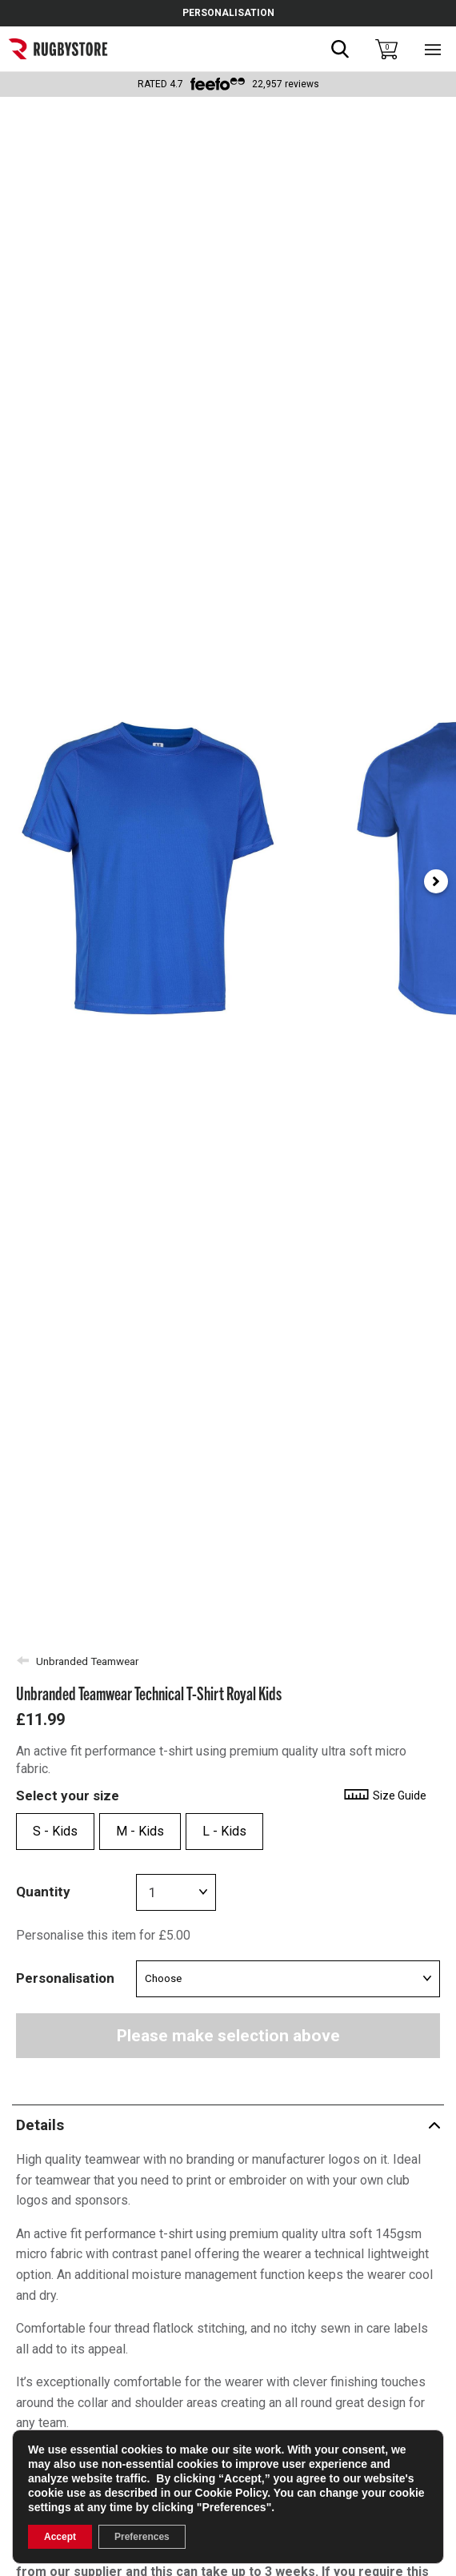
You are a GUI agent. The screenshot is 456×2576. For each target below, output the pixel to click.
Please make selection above (228, 2035)
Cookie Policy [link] (231, 2492)
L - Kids (224, 1831)
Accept (60, 2536)
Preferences (142, 2536)
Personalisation (65, 1978)
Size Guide (384, 1795)
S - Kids (55, 1831)
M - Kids (140, 1831)
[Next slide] (436, 881)
